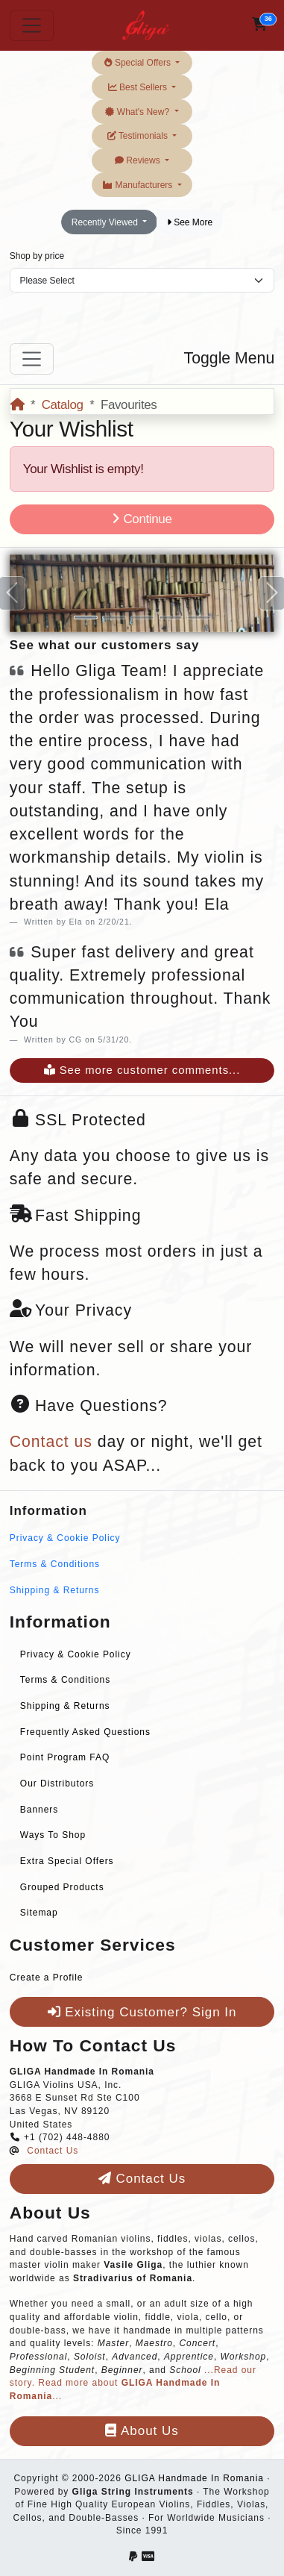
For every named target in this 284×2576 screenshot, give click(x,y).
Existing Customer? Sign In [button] (142, 2012)
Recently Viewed (106, 222)
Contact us (51, 1442)
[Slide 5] (199, 617)
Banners (39, 1809)
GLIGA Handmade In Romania (194, 2478)
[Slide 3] (142, 617)
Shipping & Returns (55, 1590)
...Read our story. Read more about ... (133, 2383)
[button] (259, 25)
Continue (141, 519)
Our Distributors (57, 1783)
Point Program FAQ (65, 1757)
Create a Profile (46, 1977)
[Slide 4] (171, 617)
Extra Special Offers (67, 1861)
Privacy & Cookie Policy (65, 1538)
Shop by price (37, 256)
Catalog (62, 405)
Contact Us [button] (142, 2179)
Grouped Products (62, 1887)
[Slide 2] (114, 617)
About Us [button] (141, 2431)
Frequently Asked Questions (85, 1732)
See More (189, 222)
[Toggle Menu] (32, 359)
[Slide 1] (86, 617)
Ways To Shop (53, 1835)
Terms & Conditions (55, 1564)
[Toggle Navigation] (32, 25)
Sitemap (39, 1912)
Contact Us (52, 2150)
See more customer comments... (142, 1070)
